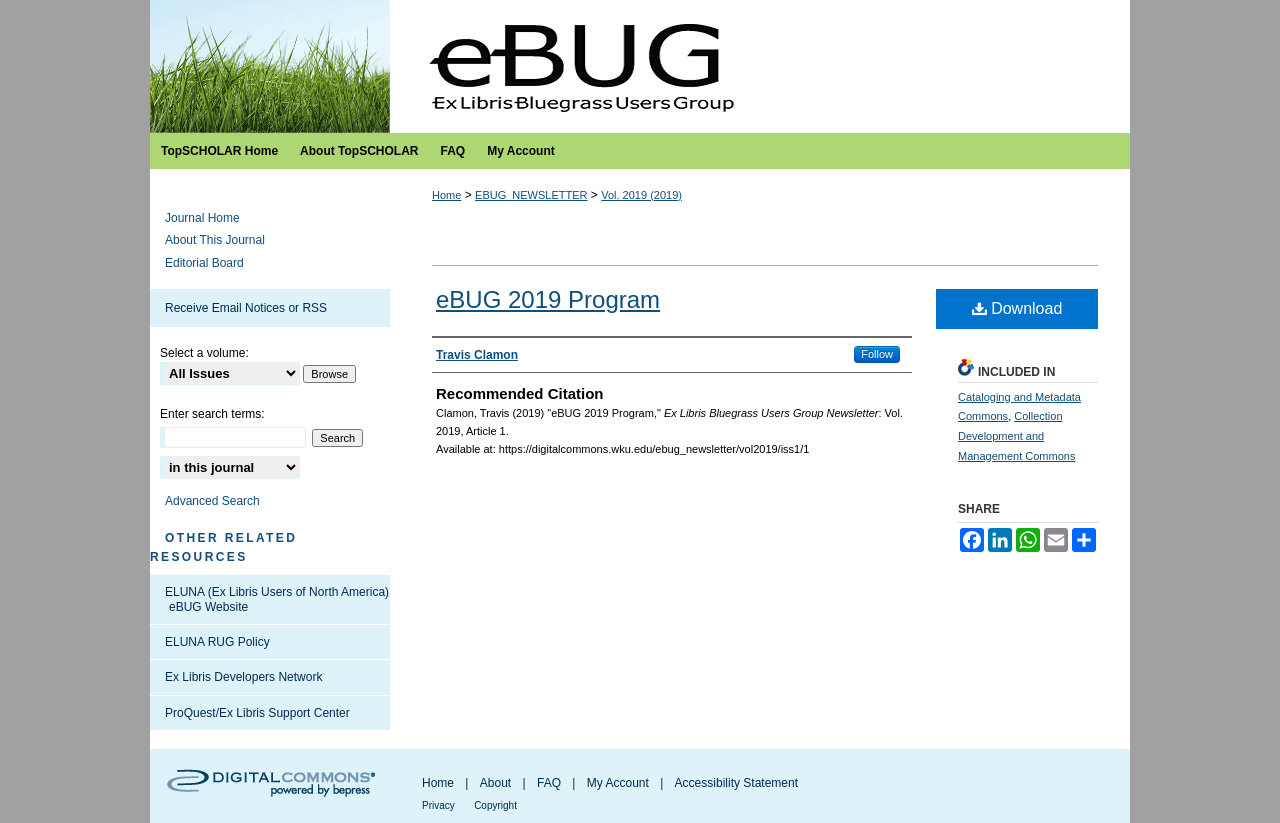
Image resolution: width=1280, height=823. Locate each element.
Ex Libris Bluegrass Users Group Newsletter (640, 66)
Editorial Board (204, 263)
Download (1017, 308)
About (495, 783)
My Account (618, 783)
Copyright (495, 805)
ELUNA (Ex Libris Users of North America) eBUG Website (277, 599)
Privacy (438, 805)
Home (446, 195)
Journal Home (202, 218)
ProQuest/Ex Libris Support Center (257, 713)
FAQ (549, 783)
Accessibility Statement (736, 783)
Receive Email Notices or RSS (246, 308)
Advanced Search (212, 501)
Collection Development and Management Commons (1016, 436)
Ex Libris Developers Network (243, 677)
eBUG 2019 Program (548, 299)
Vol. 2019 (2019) (641, 195)
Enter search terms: (212, 414)
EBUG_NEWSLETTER (531, 195)
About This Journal (215, 240)
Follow (877, 354)
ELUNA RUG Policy (217, 642)
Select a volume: (204, 353)
